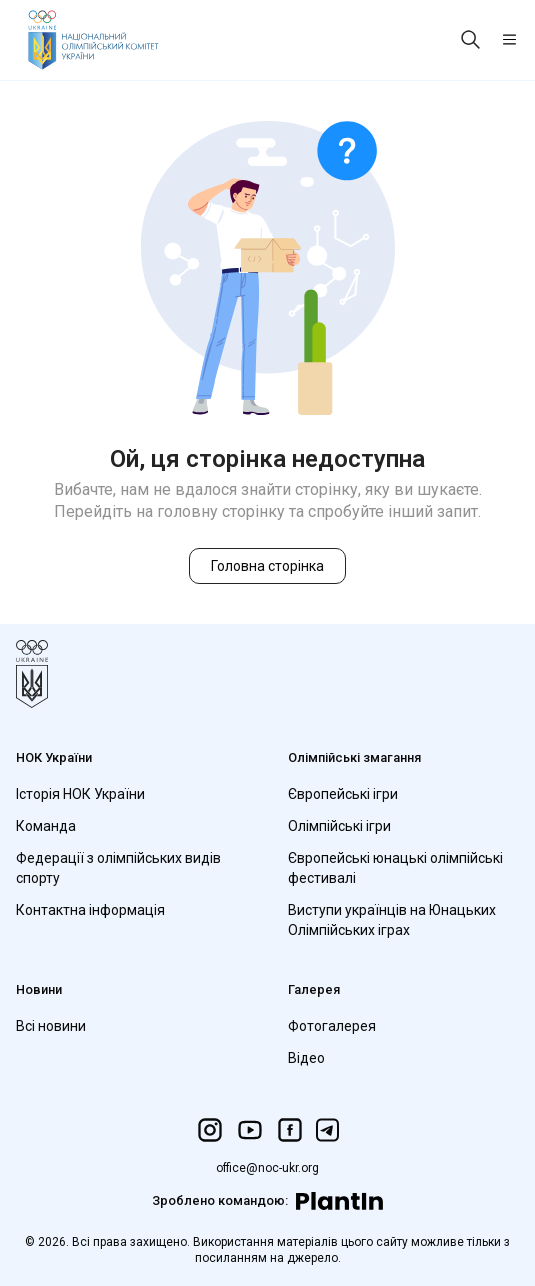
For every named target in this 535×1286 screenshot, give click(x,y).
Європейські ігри (343, 794)
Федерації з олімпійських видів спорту (118, 868)
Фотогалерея (332, 1026)
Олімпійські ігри (339, 826)
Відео (306, 1058)
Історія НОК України (80, 794)
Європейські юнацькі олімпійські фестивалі (395, 868)
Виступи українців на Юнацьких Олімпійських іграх (392, 920)
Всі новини (51, 1026)
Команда (46, 826)
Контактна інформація (90, 910)
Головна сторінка (267, 566)
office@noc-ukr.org (267, 1168)
